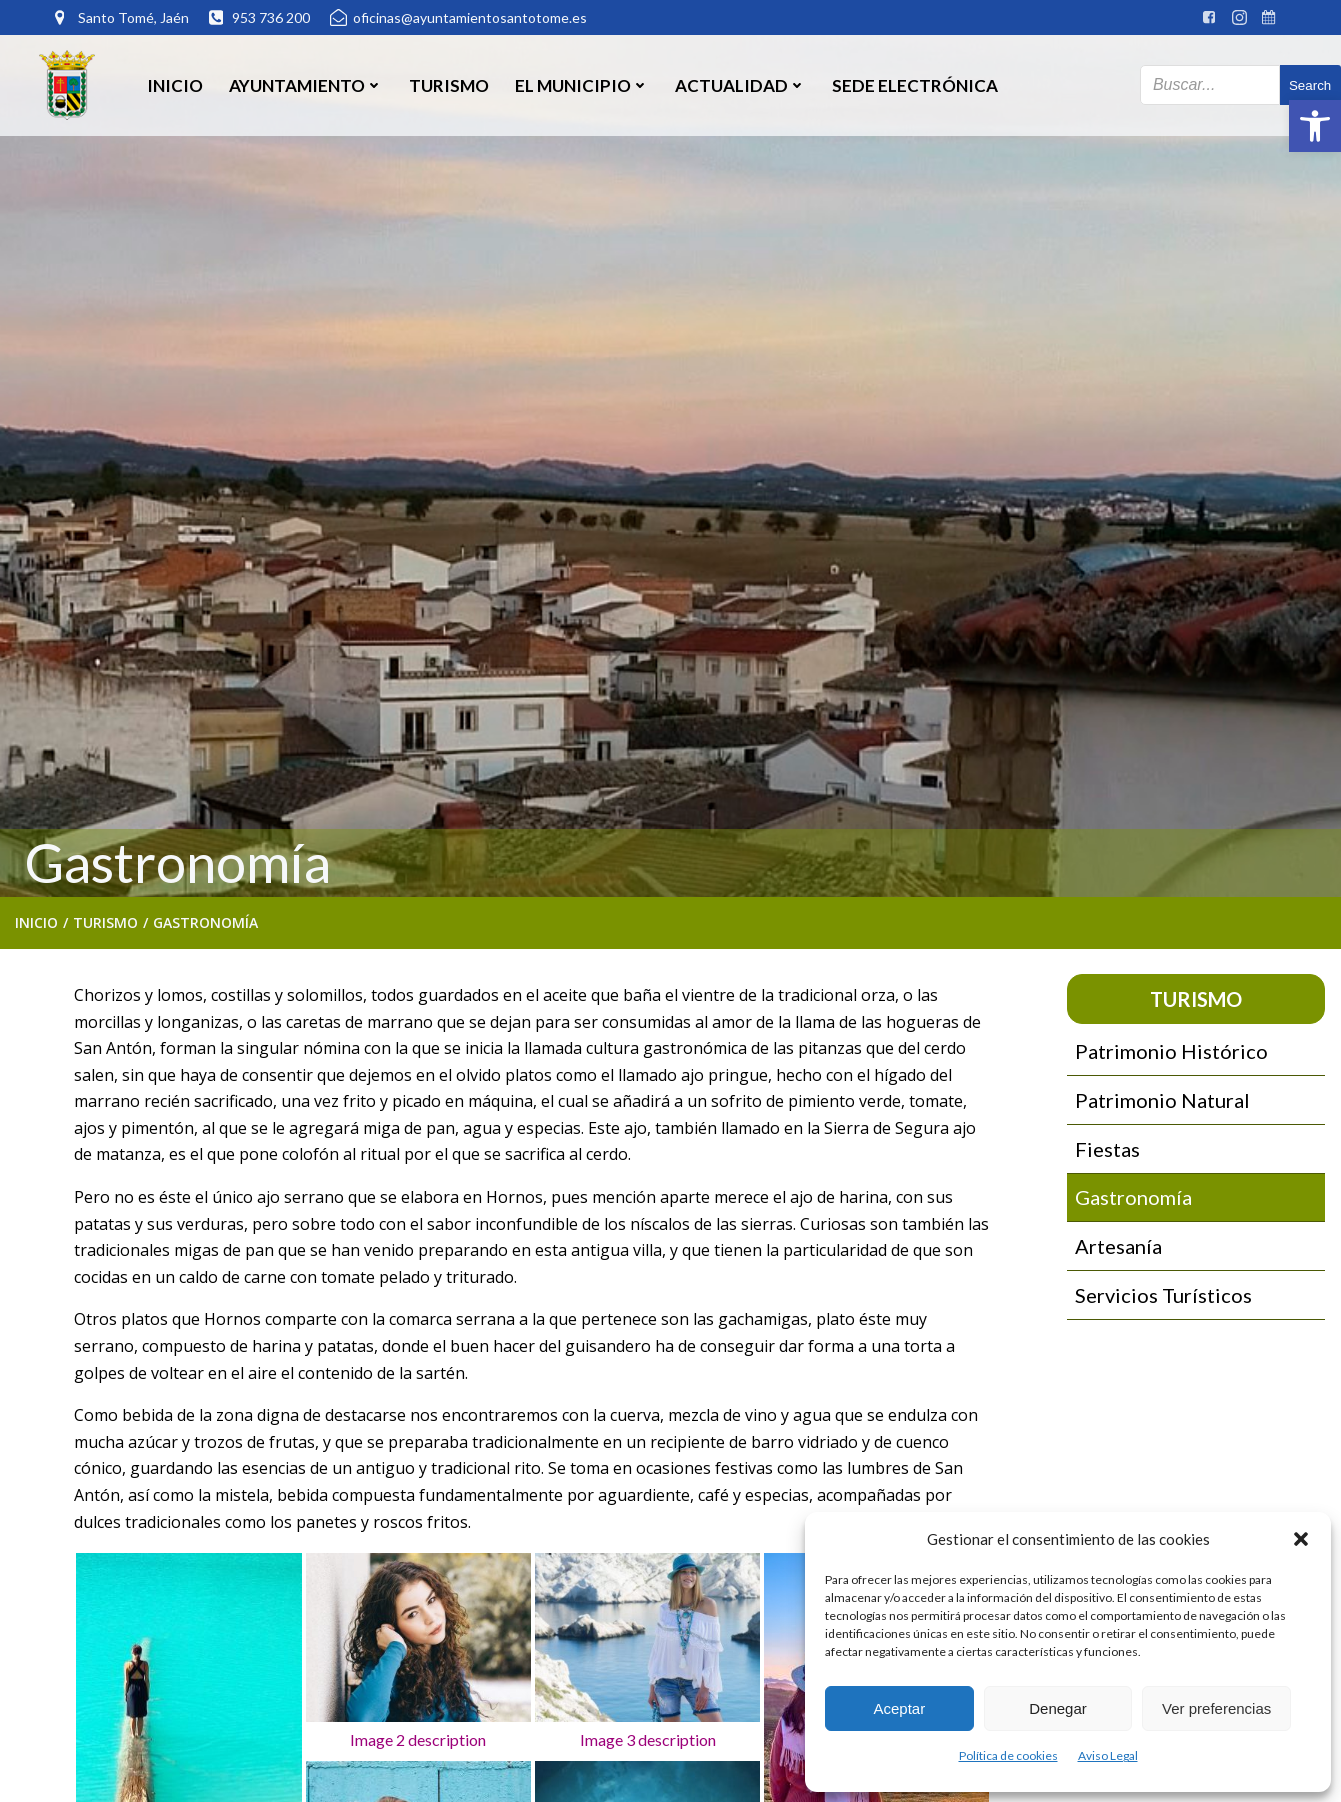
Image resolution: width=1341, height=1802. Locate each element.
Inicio (175, 84)
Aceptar (899, 1708)
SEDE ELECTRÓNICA (915, 84)
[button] (1315, 126)
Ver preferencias (1216, 1708)
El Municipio (582, 84)
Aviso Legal (1108, 1755)
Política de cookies (1008, 1755)
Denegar (1058, 1708)
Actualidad (740, 84)
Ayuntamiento (306, 84)
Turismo (449, 84)
